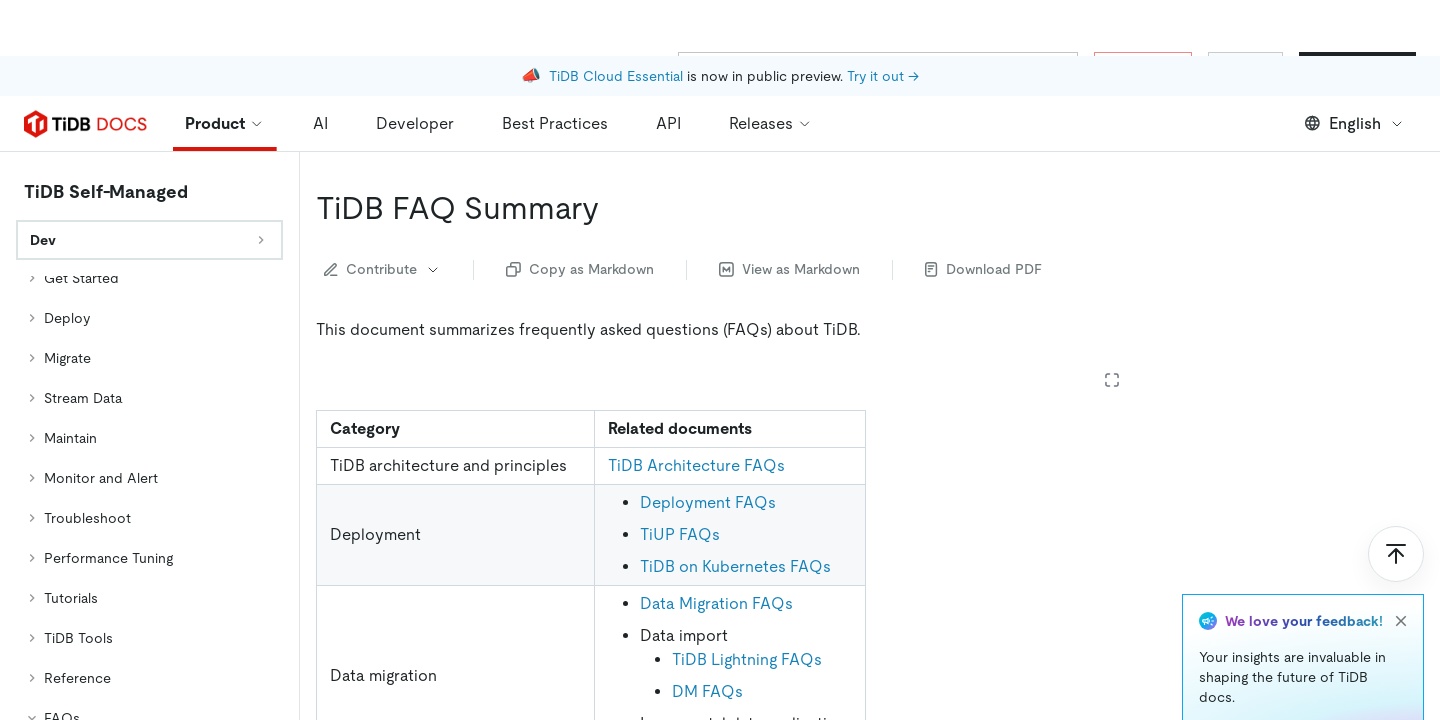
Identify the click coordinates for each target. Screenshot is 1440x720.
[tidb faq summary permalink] (615, 152)
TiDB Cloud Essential (616, 20)
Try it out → (883, 20)
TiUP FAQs (680, 478)
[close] (1401, 565)
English (1354, 67)
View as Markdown (789, 213)
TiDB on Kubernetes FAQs (735, 510)
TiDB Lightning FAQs (747, 603)
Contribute (382, 213)
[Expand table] (1112, 324)
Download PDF (983, 213)
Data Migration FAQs (716, 547)
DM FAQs (707, 635)
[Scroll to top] (1396, 498)
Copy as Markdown (580, 213)
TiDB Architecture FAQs (696, 409)
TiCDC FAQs (719, 691)
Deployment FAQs (708, 446)
